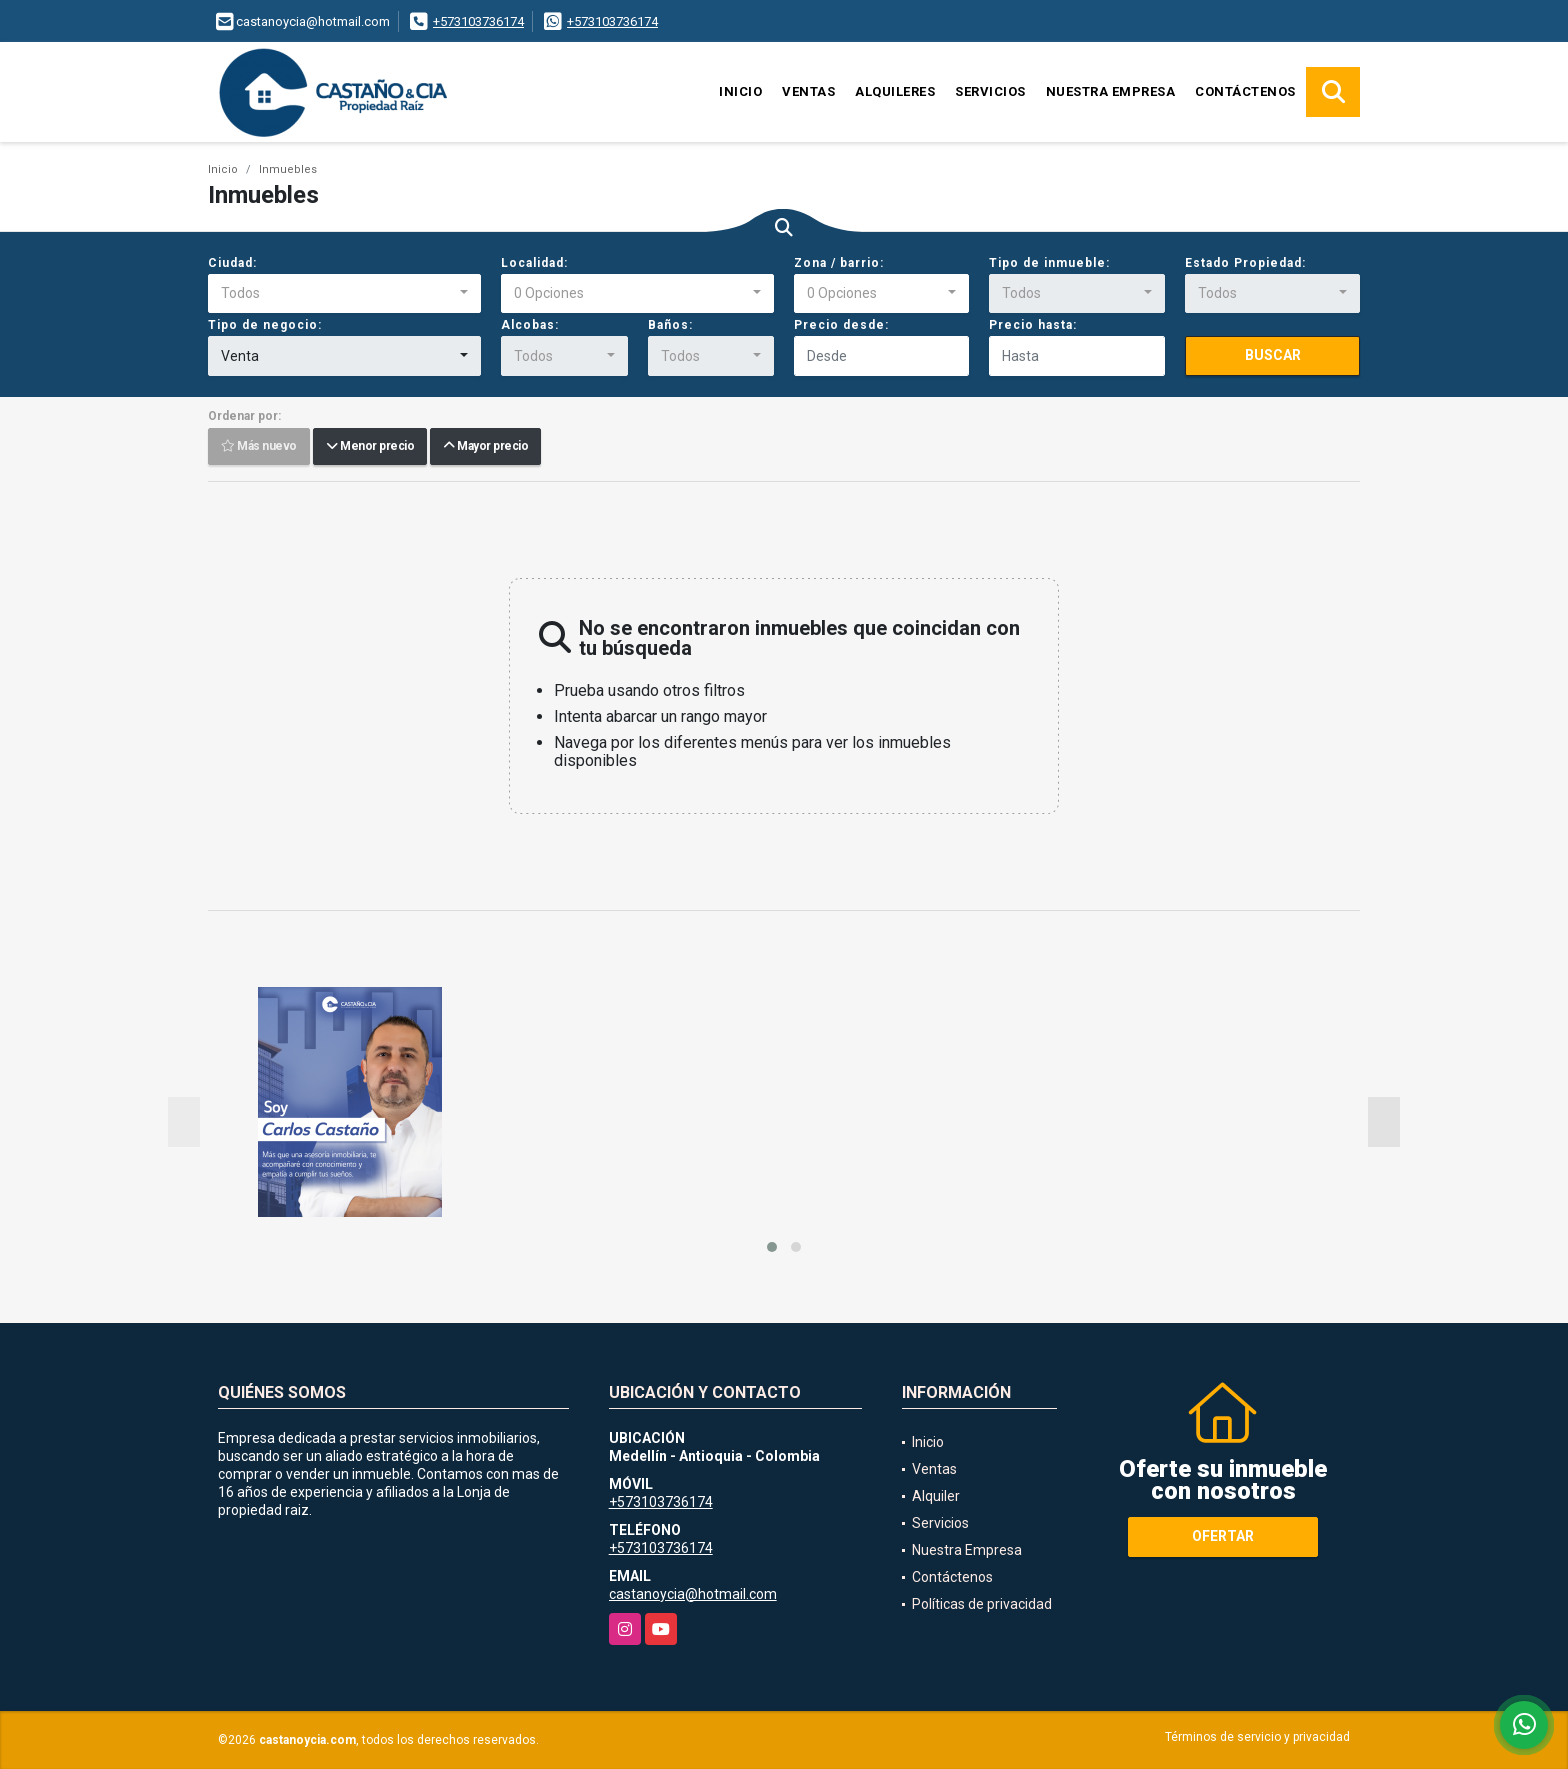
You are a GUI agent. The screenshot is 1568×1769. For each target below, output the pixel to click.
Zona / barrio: (839, 263)
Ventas (808, 91)
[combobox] (344, 294)
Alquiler (936, 1496)
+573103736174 (478, 21)
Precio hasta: (1033, 325)
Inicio (740, 91)
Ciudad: (232, 263)
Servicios (990, 91)
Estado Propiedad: (1245, 263)
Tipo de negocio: (265, 325)
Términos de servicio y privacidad (1257, 1737)
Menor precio (370, 447)
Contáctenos (1245, 91)
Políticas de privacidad (982, 1604)
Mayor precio (485, 447)
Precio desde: (841, 325)
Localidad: (534, 263)
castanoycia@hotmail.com (693, 1594)
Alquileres (895, 91)
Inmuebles (288, 169)
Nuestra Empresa (1111, 91)
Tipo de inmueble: (1049, 263)
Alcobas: (530, 325)
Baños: (670, 325)
